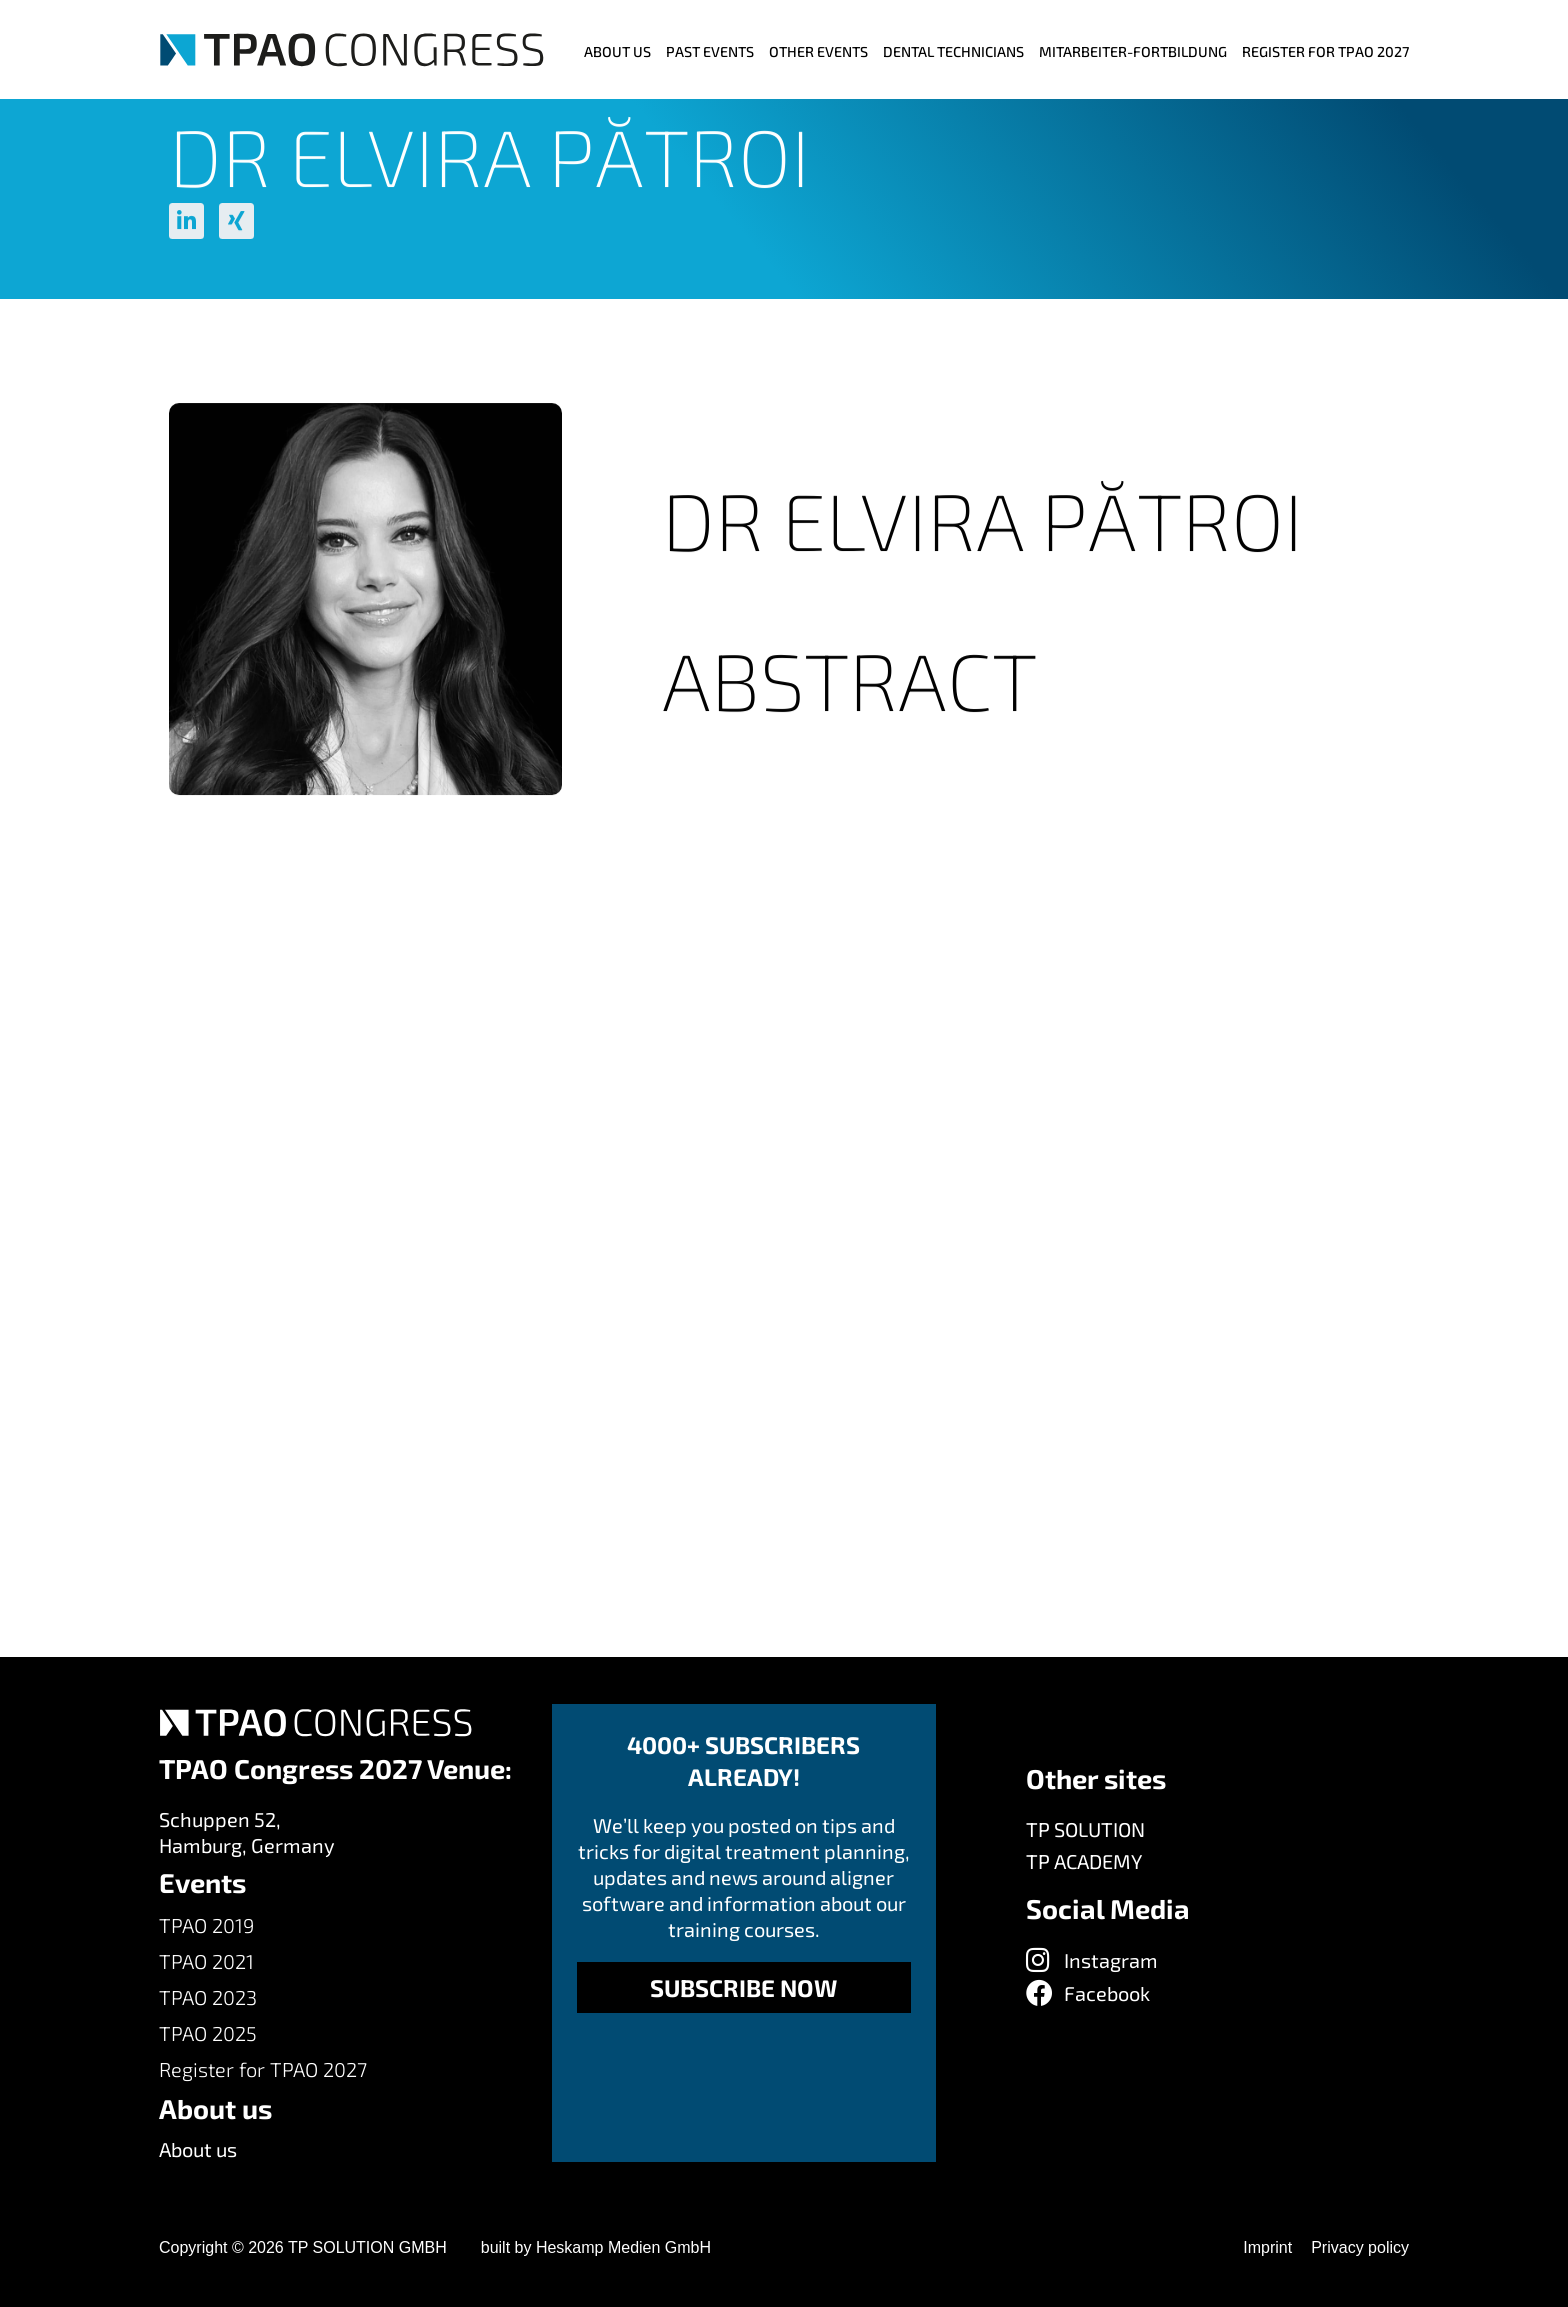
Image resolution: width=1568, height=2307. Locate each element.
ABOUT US (617, 51)
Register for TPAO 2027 (1325, 51)
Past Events (710, 51)
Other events (818, 51)
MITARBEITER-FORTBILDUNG (1133, 51)
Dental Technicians (953, 51)
